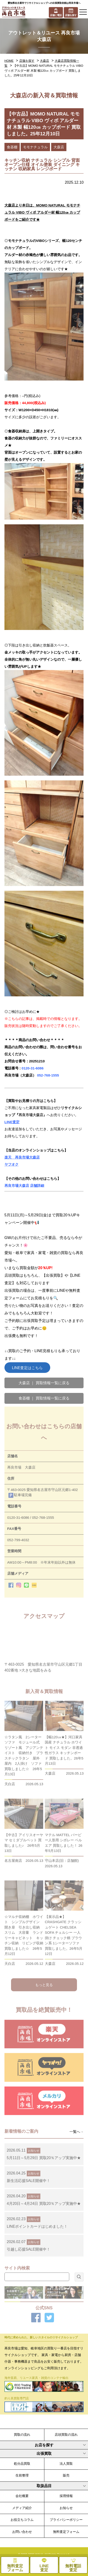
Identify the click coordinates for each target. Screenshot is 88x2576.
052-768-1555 (48, 1075)
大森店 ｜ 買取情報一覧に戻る (44, 1383)
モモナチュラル (35, 147)
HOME (9, 60)
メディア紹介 (22, 2508)
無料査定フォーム (66, 2532)
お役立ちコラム (22, 2520)
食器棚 (12, 147)
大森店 (44, 60)
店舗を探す (26, 60)
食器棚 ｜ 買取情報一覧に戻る (44, 1398)
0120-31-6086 (32, 1068)
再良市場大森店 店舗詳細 (24, 1186)
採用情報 (66, 2496)
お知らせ (66, 2508)
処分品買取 (22, 2463)
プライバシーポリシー (66, 2520)
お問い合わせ (22, 2532)
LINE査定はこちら (27, 1368)
